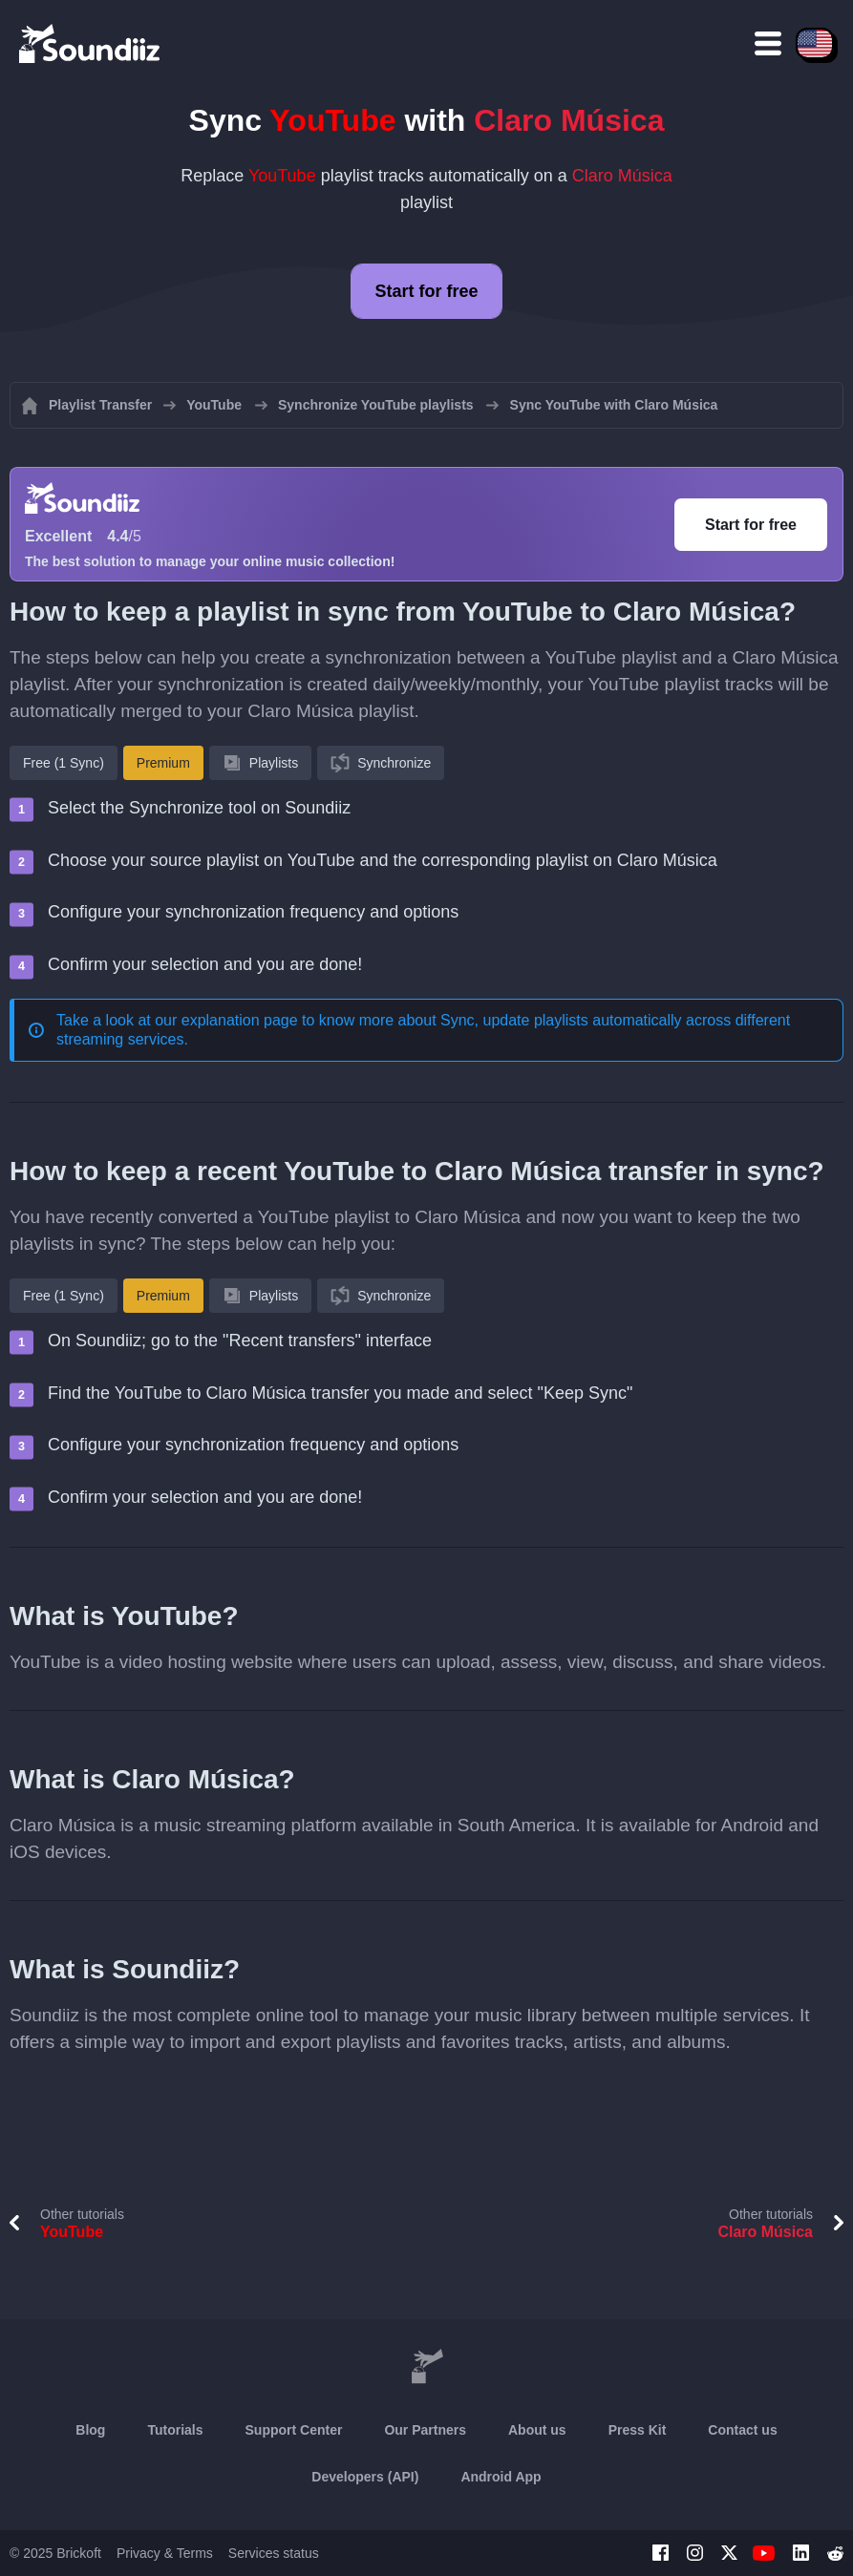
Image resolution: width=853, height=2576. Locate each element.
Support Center (294, 2430)
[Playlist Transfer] (90, 43)
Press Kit (637, 2430)
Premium (163, 763)
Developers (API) (364, 2476)
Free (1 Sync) (63, 763)
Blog (90, 2430)
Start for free (426, 291)
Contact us (742, 2430)
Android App (500, 2476)
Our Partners (425, 2430)
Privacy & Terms (165, 2553)
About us (537, 2430)
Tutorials (175, 2430)
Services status (273, 2553)
